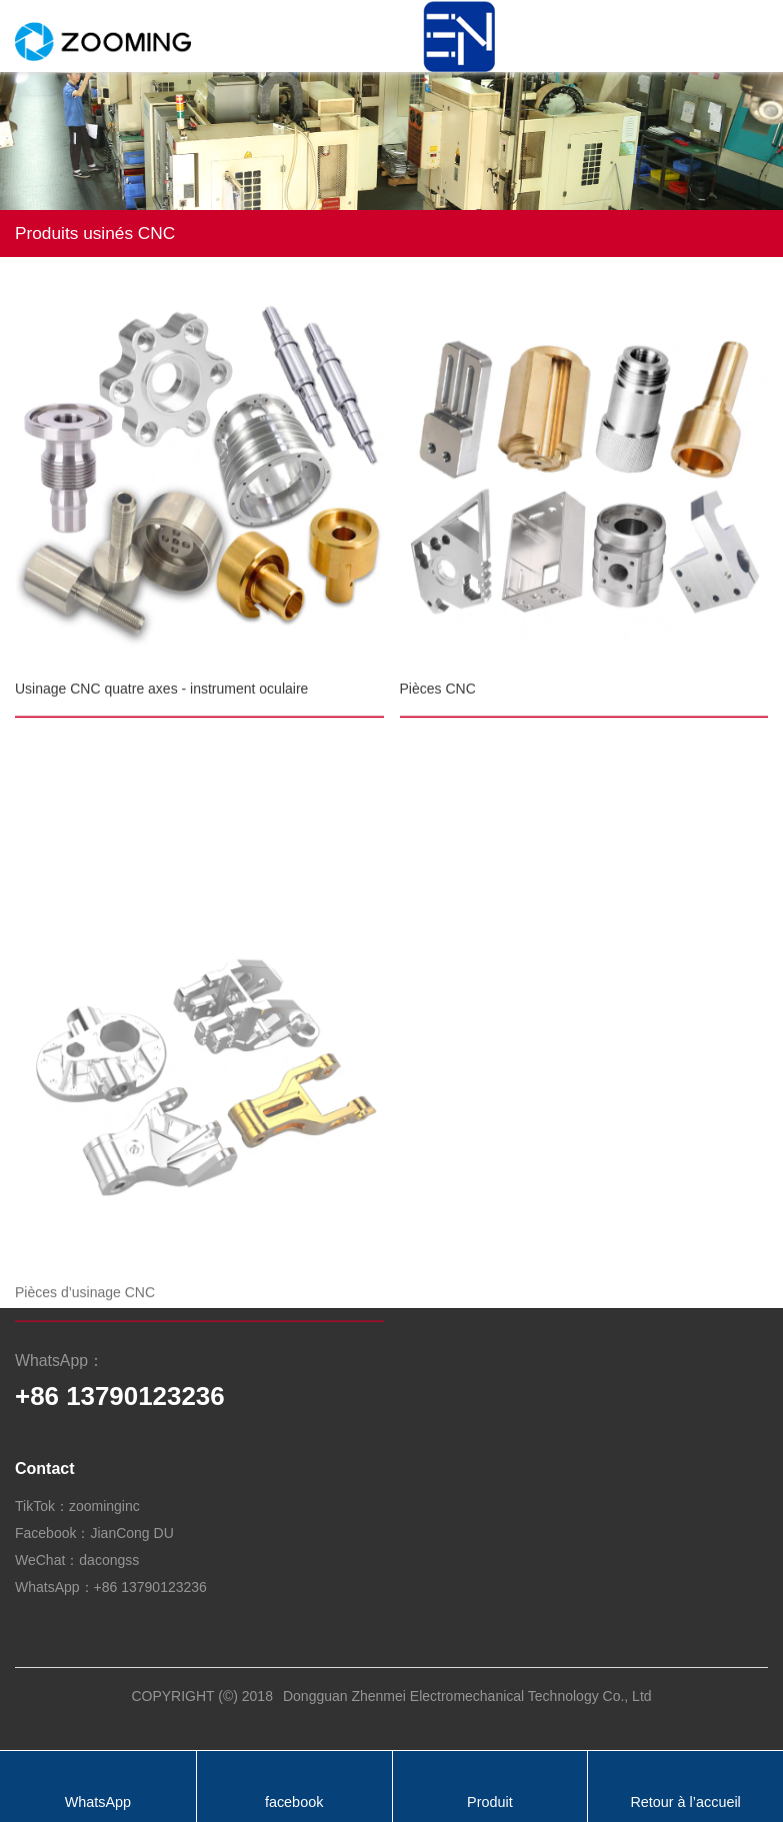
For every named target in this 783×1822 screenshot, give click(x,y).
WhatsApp (98, 1802)
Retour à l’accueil (685, 1802)
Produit (490, 1802)
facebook (294, 1802)
